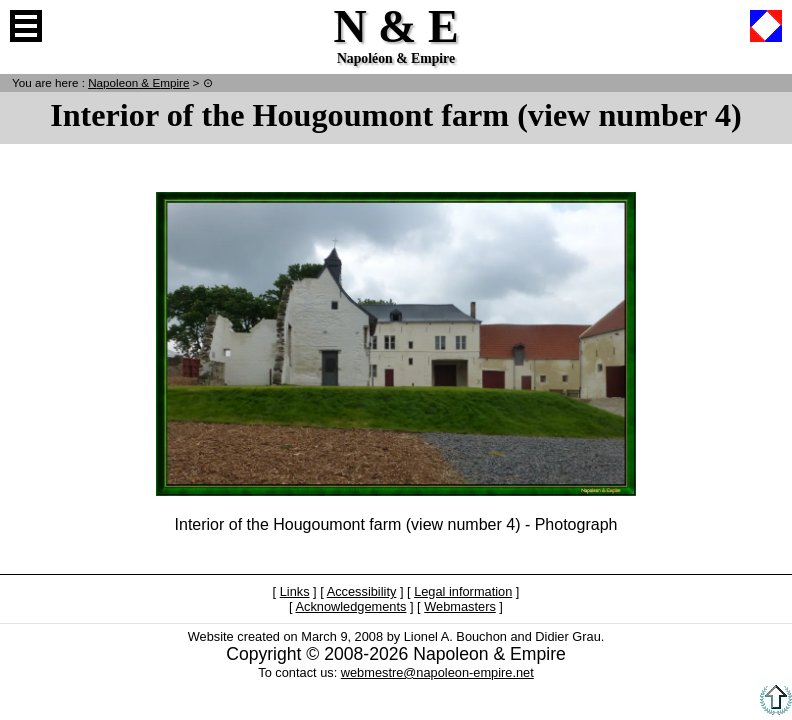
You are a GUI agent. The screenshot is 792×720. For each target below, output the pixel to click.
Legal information (463, 591)
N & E (138, 82)
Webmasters (460, 606)
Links (295, 591)
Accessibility (362, 591)
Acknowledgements (350, 606)
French (766, 26)
